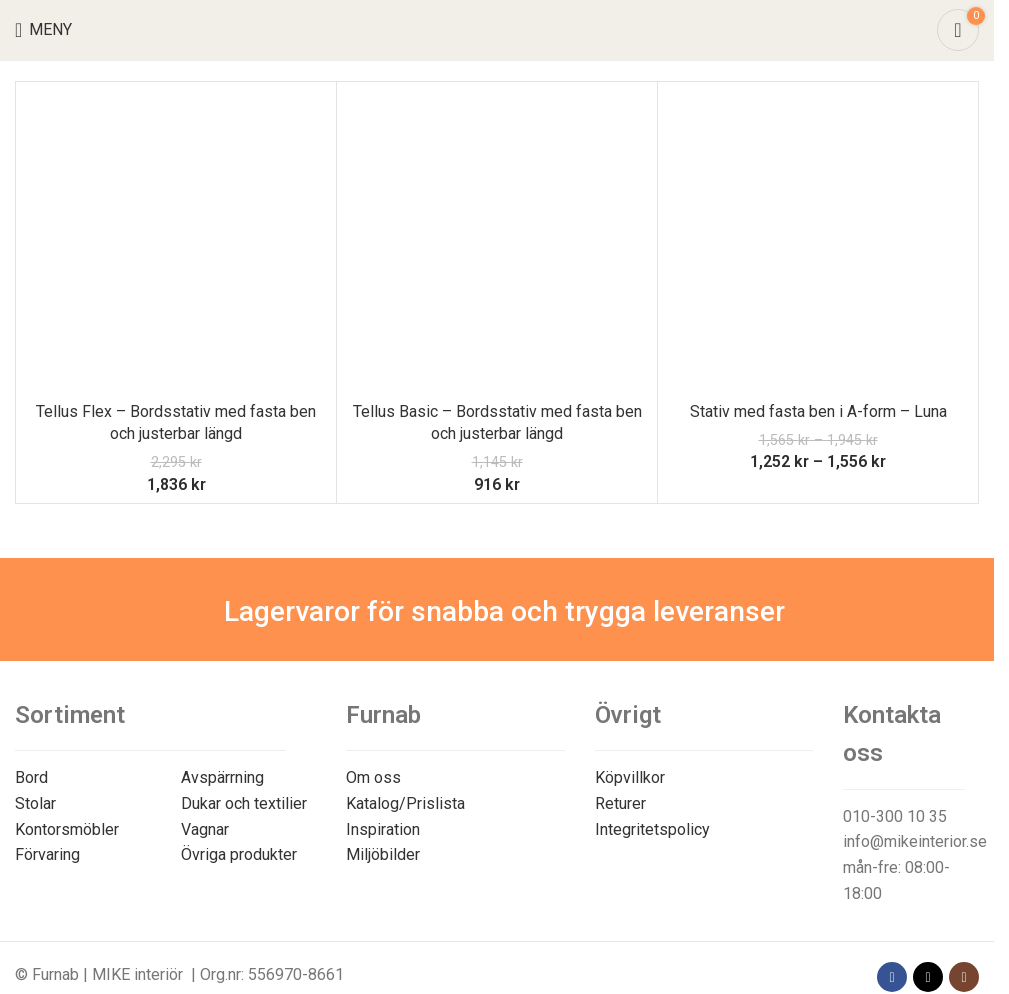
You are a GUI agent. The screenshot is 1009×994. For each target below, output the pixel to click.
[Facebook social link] (892, 977)
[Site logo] (497, 28)
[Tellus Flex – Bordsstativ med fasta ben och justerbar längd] (176, 242)
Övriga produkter (239, 854)
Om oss (373, 777)
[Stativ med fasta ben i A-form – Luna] (818, 242)
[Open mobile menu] (43, 30)
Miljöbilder (383, 854)
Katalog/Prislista (405, 803)
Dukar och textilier (244, 803)
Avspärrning (222, 777)
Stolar (35, 803)
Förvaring (47, 854)
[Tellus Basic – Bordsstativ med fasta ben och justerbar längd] (497, 242)
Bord (31, 777)
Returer (620, 803)
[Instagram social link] (964, 977)
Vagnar (205, 829)
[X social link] (928, 977)
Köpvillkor (630, 777)
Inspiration (383, 829)
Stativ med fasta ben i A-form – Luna (818, 411)
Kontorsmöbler (67, 829)
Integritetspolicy (652, 829)
